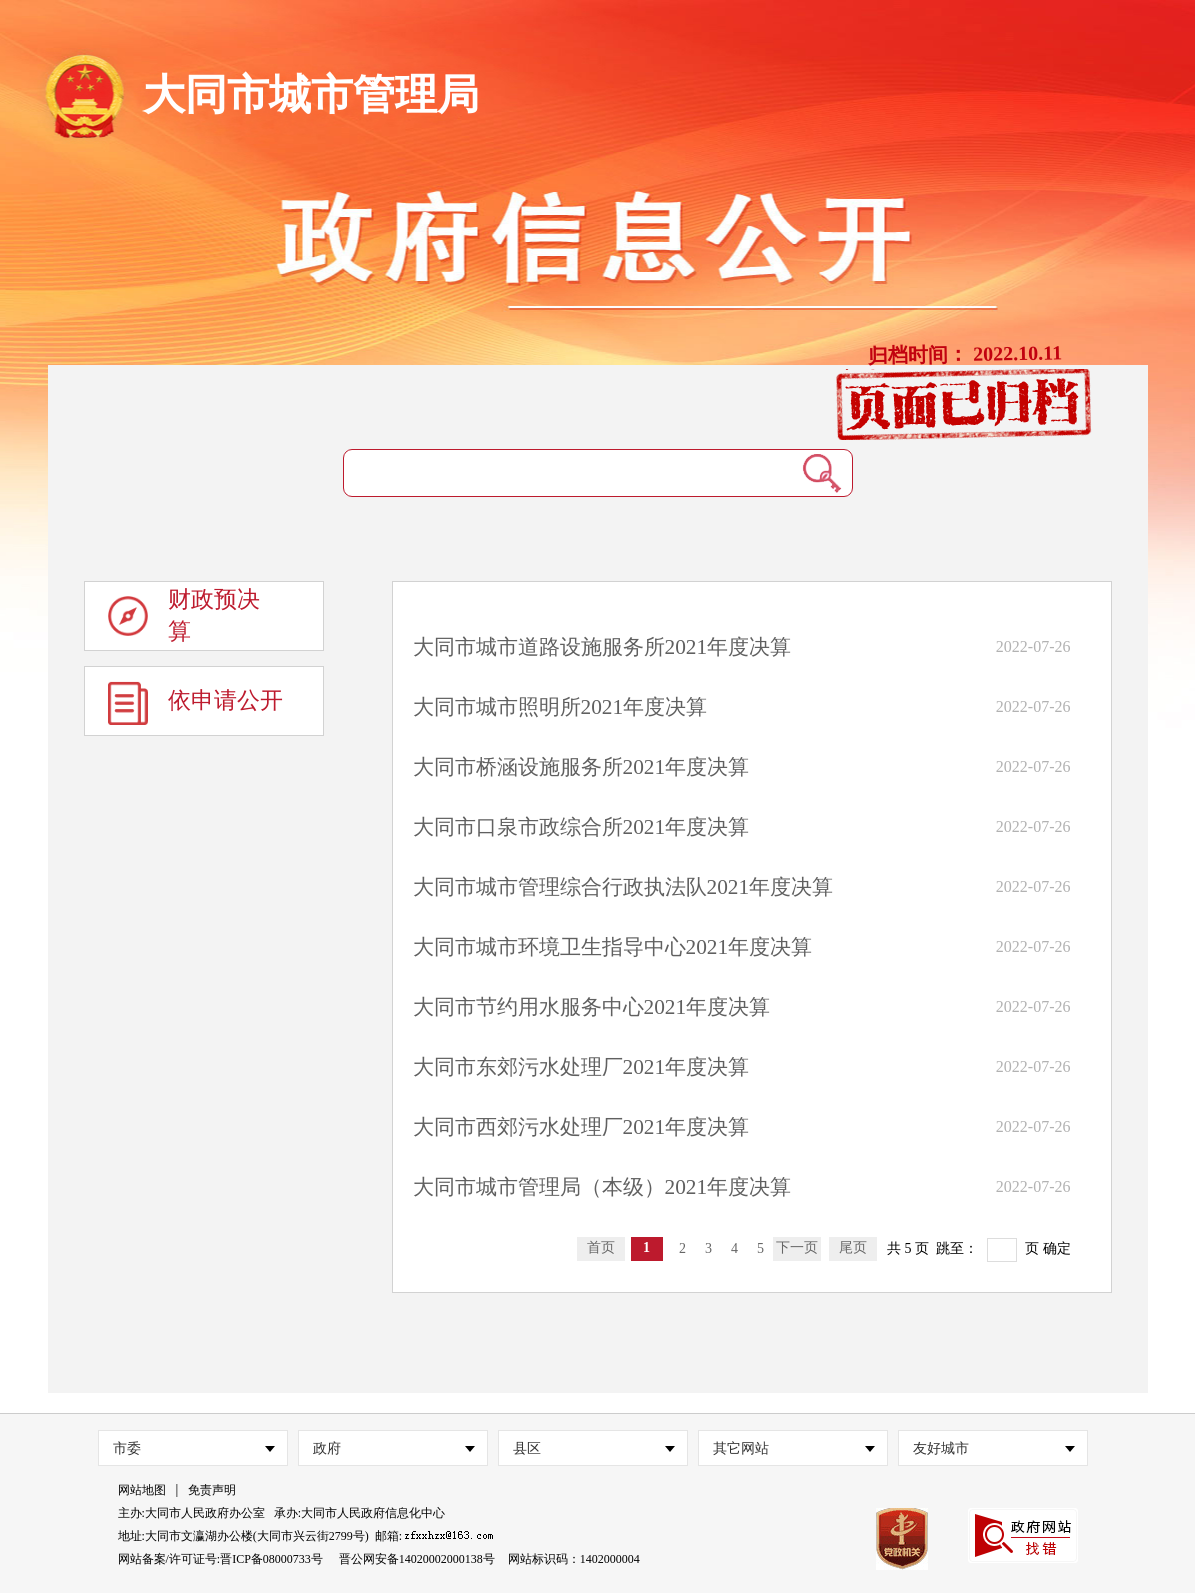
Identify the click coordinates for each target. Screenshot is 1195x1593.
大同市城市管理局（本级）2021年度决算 (602, 1187)
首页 (601, 1247)
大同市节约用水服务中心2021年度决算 (592, 1007)
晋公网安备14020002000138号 (417, 1559)
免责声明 (212, 1490)
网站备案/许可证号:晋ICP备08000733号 (220, 1559)
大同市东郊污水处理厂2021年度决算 (581, 1067)
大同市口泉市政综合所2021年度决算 (581, 827)
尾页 (853, 1247)
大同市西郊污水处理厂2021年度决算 (581, 1127)
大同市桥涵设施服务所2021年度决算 (581, 767)
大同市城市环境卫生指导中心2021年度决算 (613, 947)
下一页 (797, 1247)
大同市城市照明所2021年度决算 (560, 707)
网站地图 (142, 1490)
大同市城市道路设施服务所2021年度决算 (602, 647)
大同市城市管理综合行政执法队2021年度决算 (623, 887)
